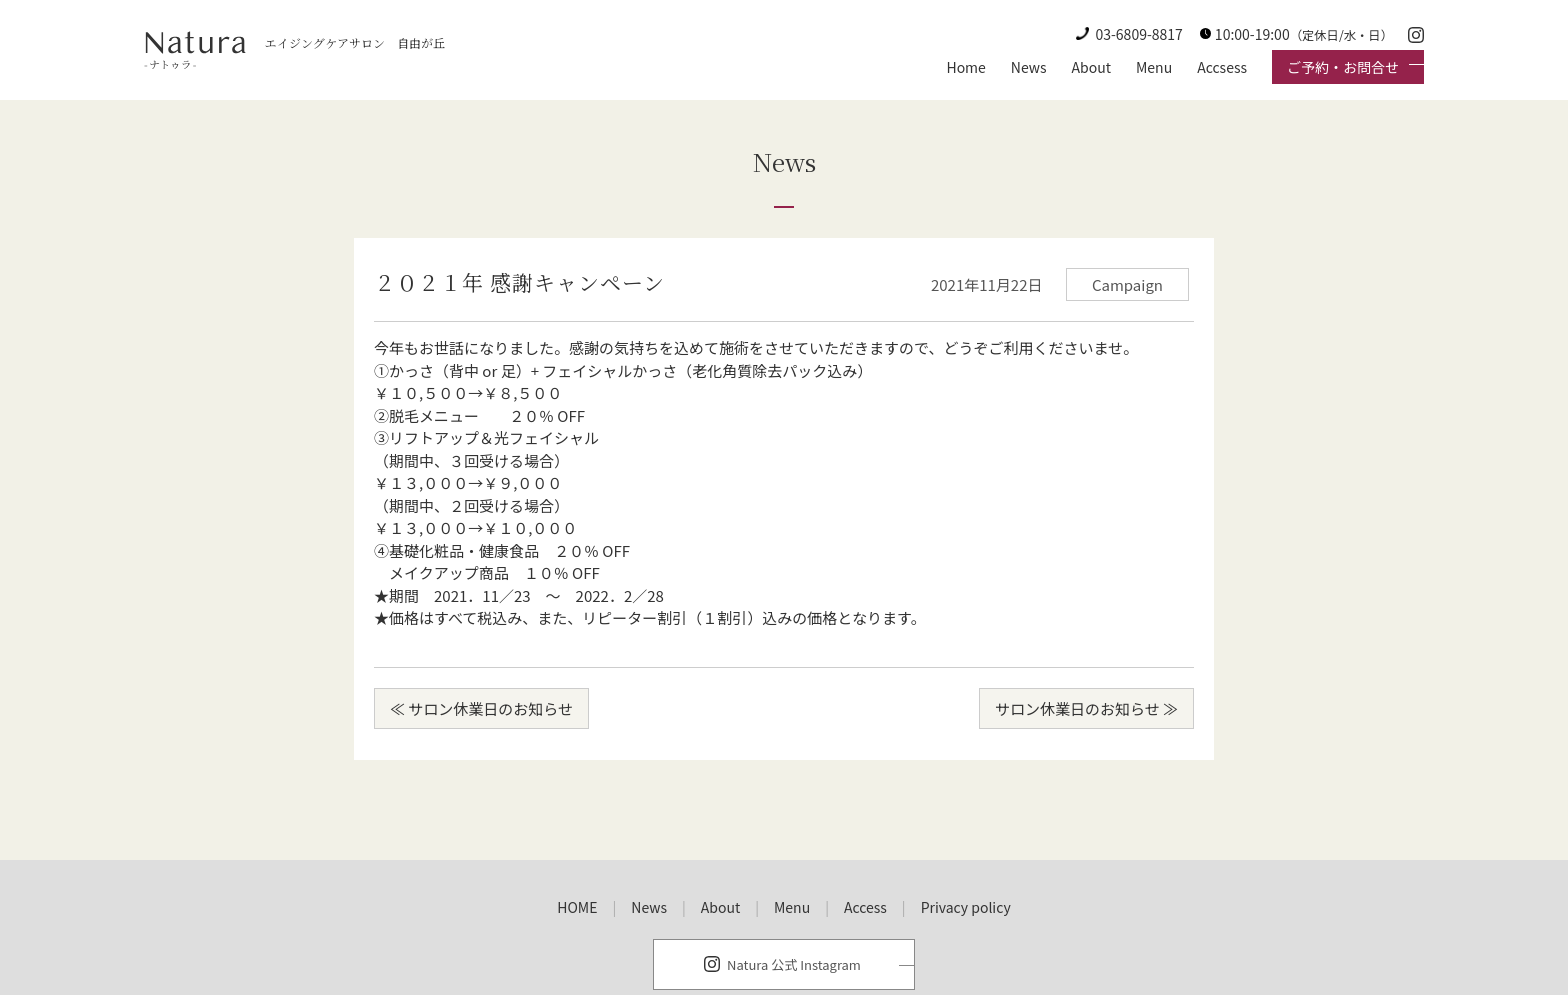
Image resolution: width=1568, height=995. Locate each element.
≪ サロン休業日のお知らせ (481, 708)
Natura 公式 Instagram (794, 964)
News (1029, 67)
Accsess (1222, 67)
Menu (1154, 67)
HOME (577, 907)
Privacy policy (966, 907)
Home (965, 67)
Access (865, 907)
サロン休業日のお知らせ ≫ (1086, 708)
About (1091, 67)
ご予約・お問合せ (1343, 67)
